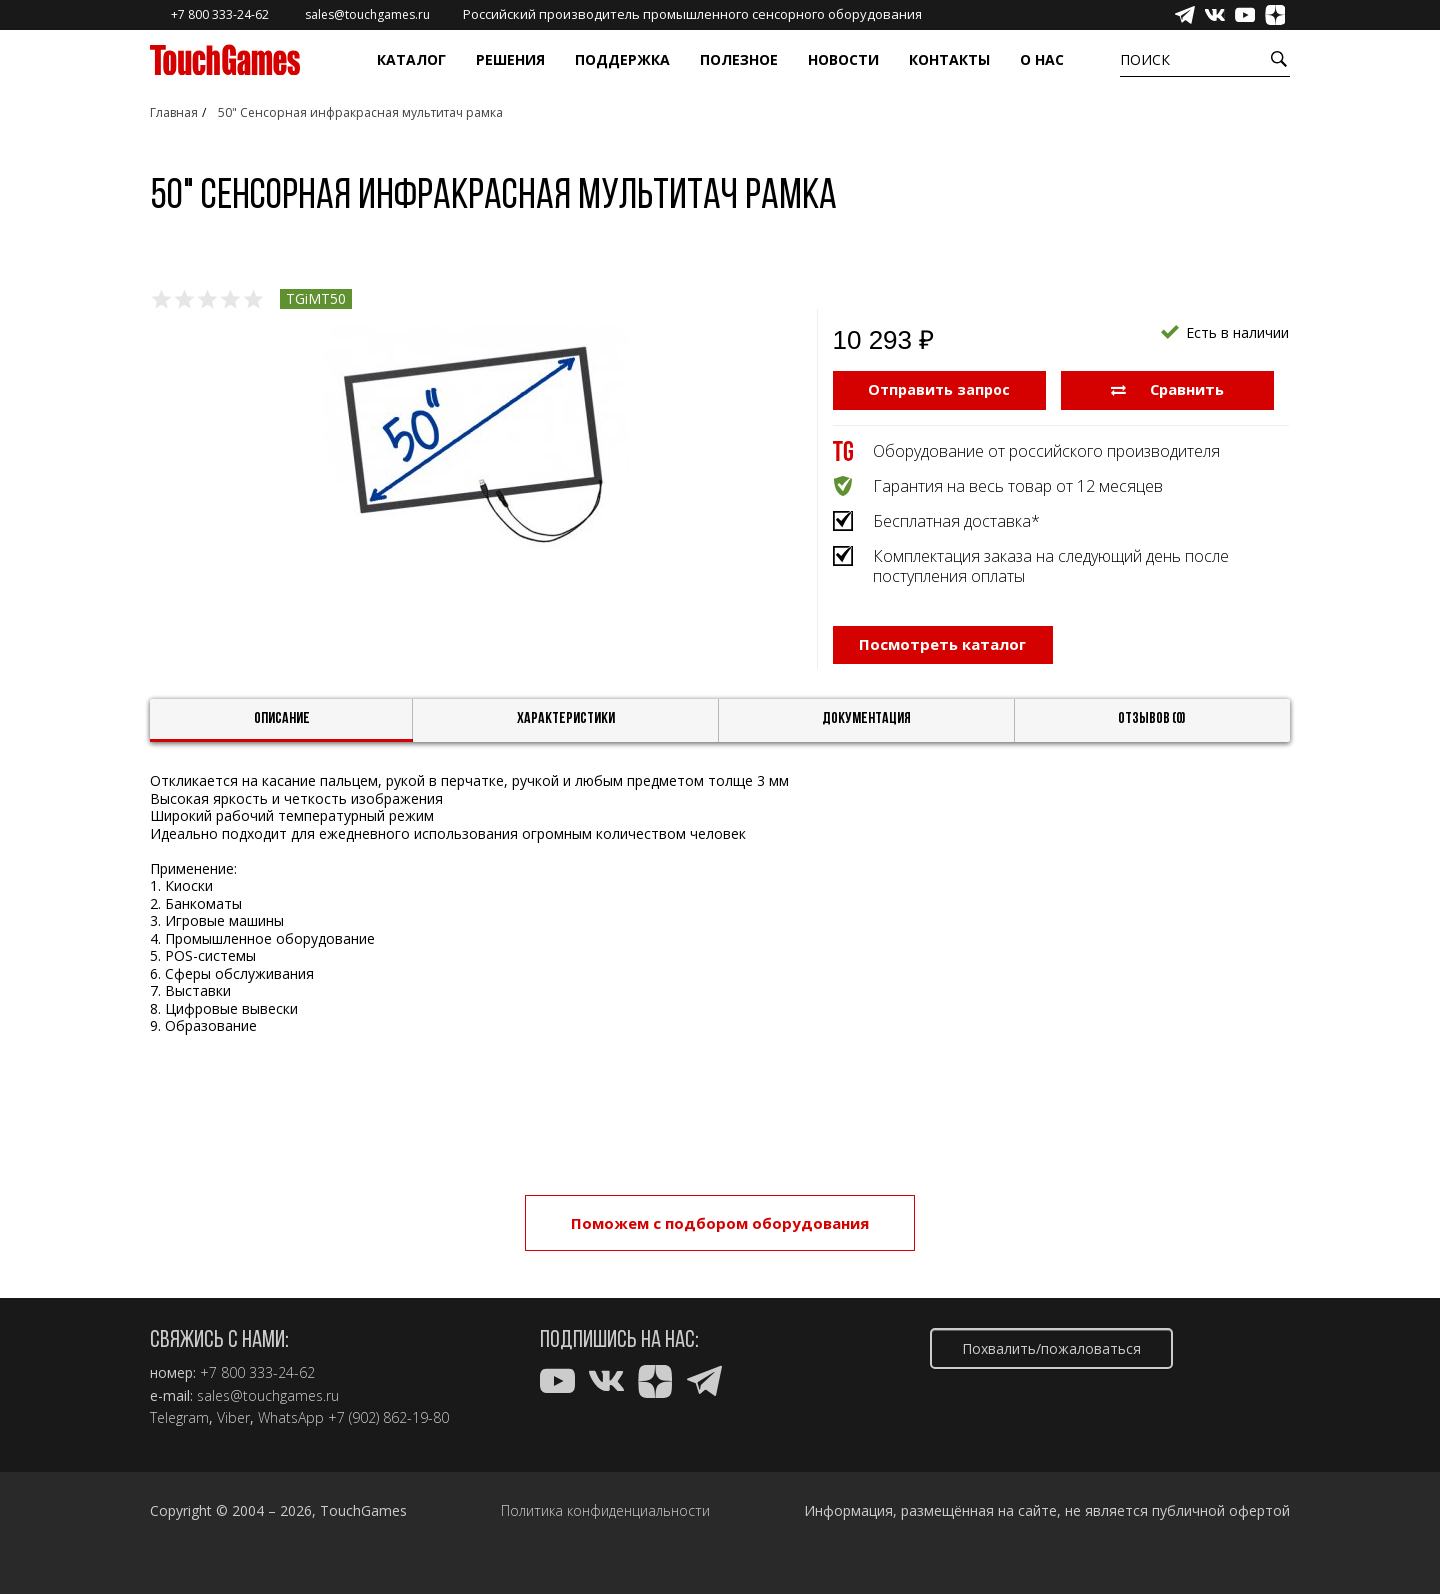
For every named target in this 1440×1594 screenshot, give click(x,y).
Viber (233, 1418)
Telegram (179, 1418)
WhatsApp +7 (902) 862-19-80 (353, 1418)
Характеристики (566, 726)
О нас (1042, 59)
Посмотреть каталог (942, 656)
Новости (843, 59)
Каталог (411, 59)
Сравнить (1167, 389)
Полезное (739, 59)
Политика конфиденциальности (605, 1511)
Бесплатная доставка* (956, 520)
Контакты (949, 59)
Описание (282, 726)
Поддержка (622, 59)
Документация (866, 726)
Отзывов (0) (1152, 726)
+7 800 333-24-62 (257, 1373)
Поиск (1145, 59)
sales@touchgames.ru (268, 1396)
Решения (510, 59)
